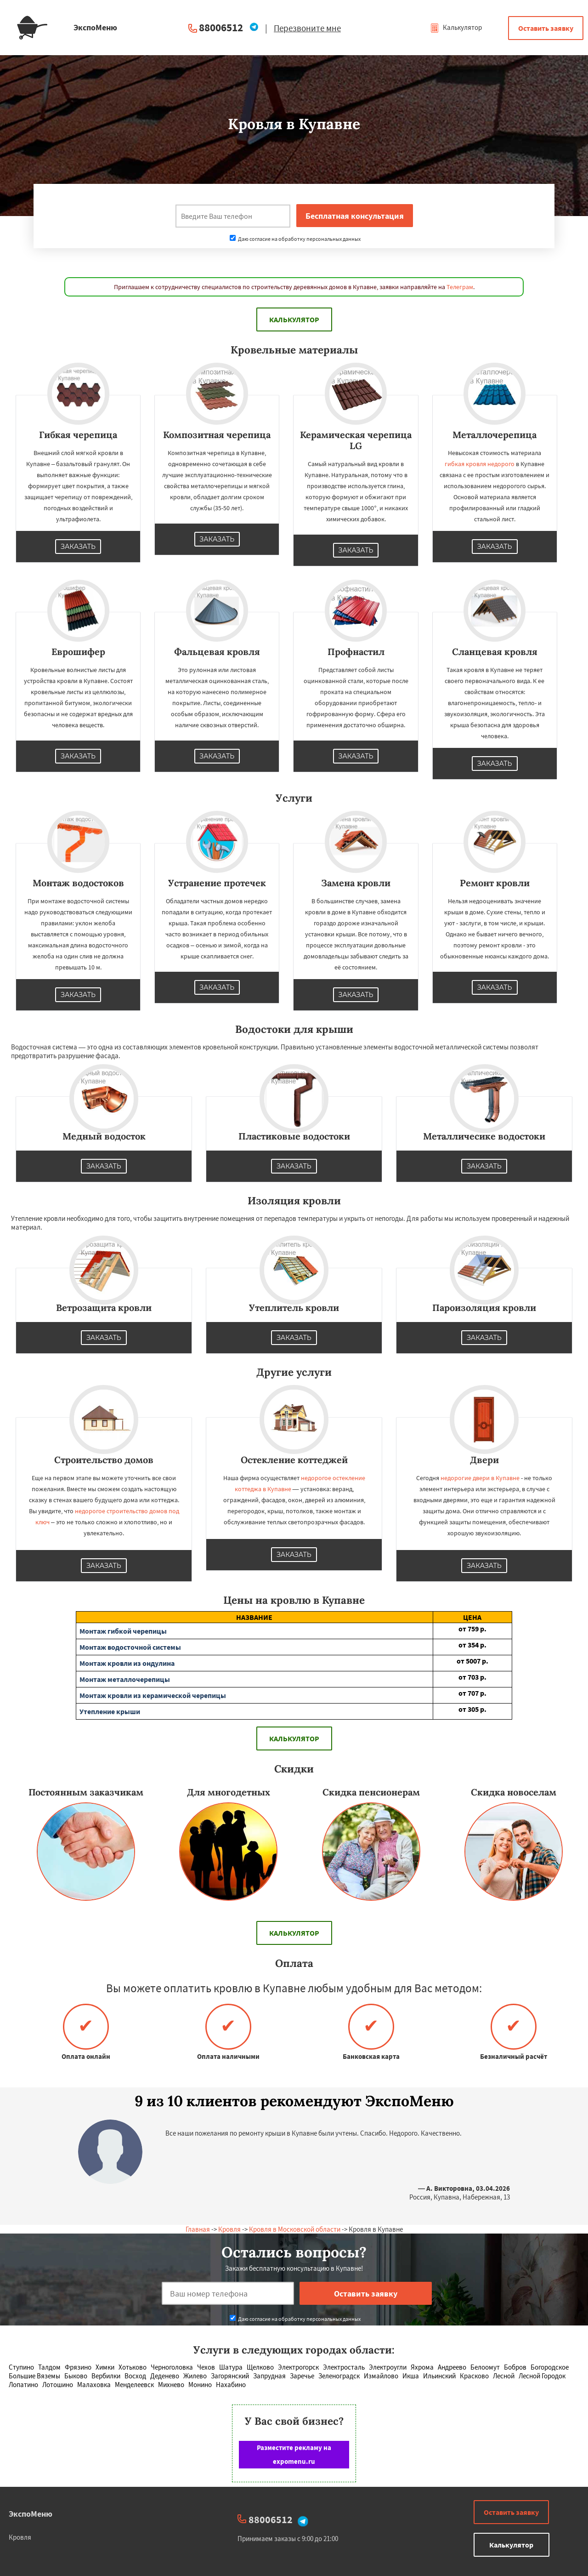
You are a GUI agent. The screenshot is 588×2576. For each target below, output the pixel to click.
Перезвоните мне (307, 28)
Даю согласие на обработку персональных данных (295, 238)
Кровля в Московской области (294, 2229)
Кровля (229, 2229)
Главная (198, 2229)
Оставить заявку (545, 28)
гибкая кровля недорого (479, 464)
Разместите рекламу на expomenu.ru (294, 2454)
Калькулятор (456, 27)
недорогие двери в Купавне (480, 1478)
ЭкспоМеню (30, 2513)
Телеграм (460, 287)
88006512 (221, 27)
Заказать (78, 546)
